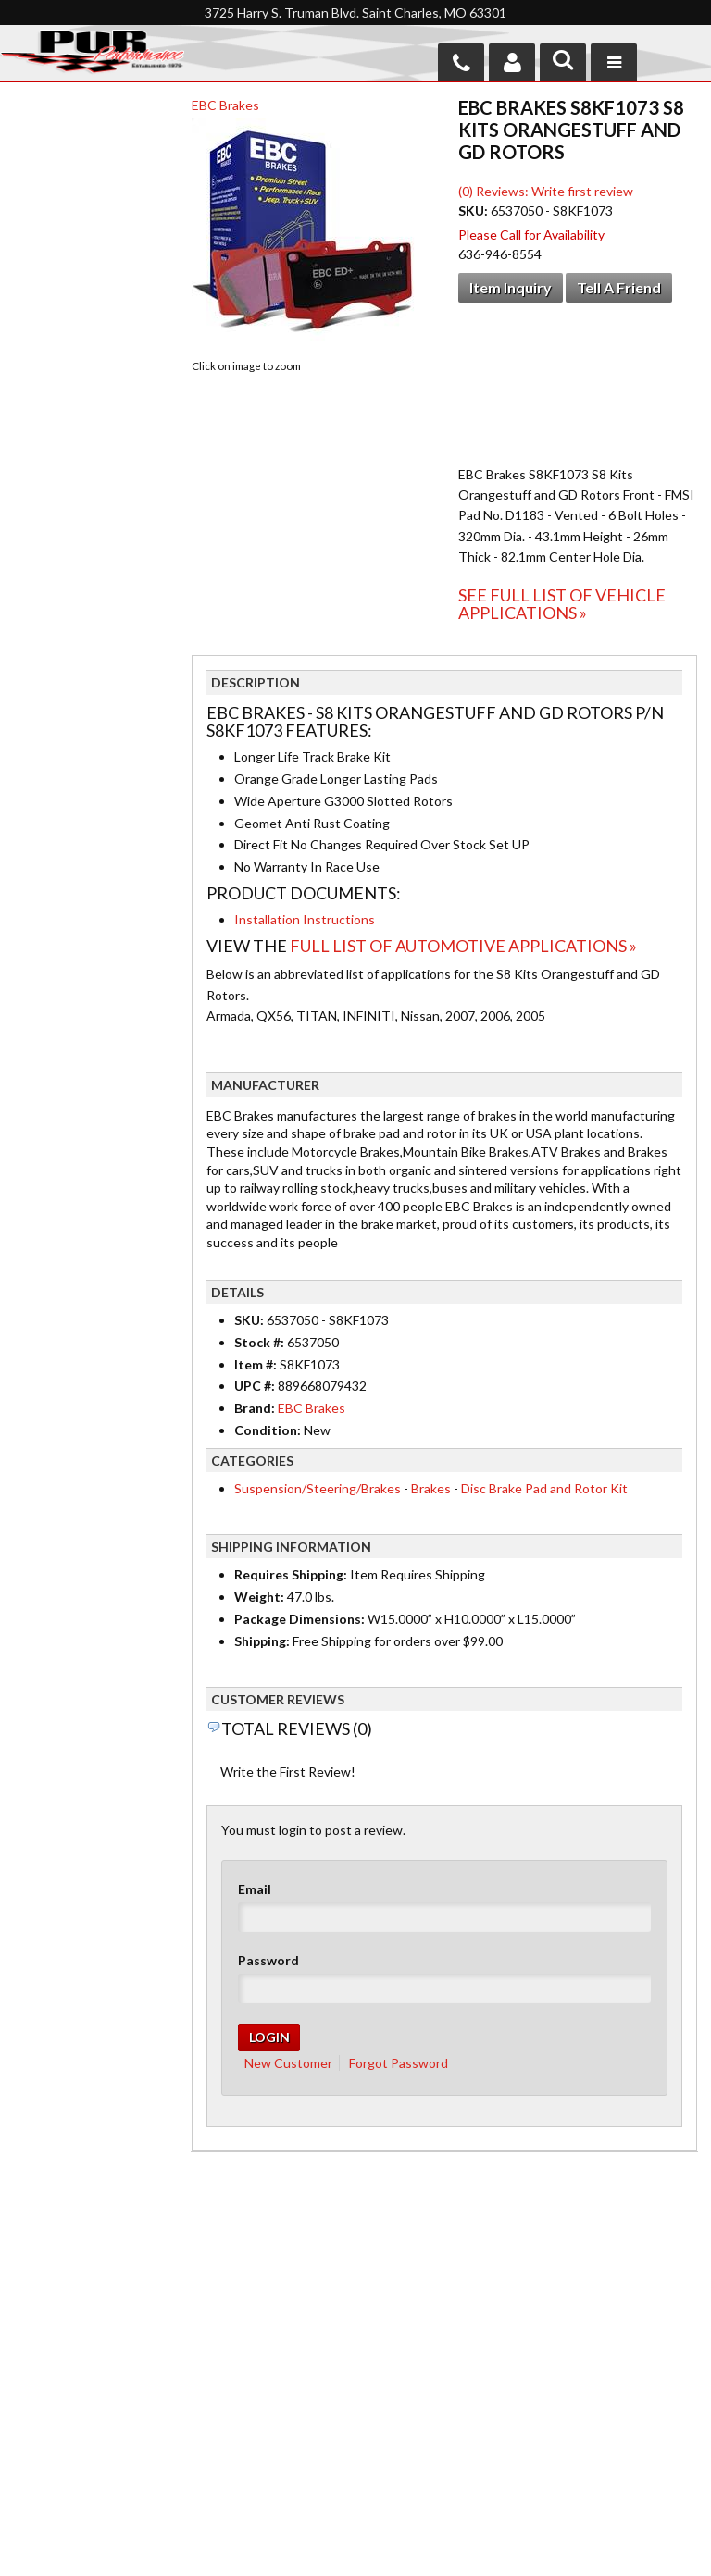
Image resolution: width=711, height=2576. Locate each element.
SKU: (474, 210)
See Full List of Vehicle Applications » (562, 604)
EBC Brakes (225, 105)
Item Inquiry (510, 287)
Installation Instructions (304, 919)
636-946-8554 (463, 2418)
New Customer (288, 2063)
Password (268, 1960)
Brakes (431, 1488)
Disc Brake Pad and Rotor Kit (544, 1488)
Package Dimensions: (299, 1619)
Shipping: (262, 1641)
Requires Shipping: (290, 1574)
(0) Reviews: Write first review (545, 191)
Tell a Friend (619, 287)
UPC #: (256, 1385)
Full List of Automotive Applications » (463, 945)
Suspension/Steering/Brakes (317, 1488)
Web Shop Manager (504, 2550)
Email (254, 1889)
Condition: (267, 1430)
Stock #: (260, 1342)
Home (34, 2359)
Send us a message (427, 2508)
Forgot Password (398, 2063)
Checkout (42, 141)
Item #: (257, 1364)
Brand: (254, 1408)
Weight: (259, 1596)
